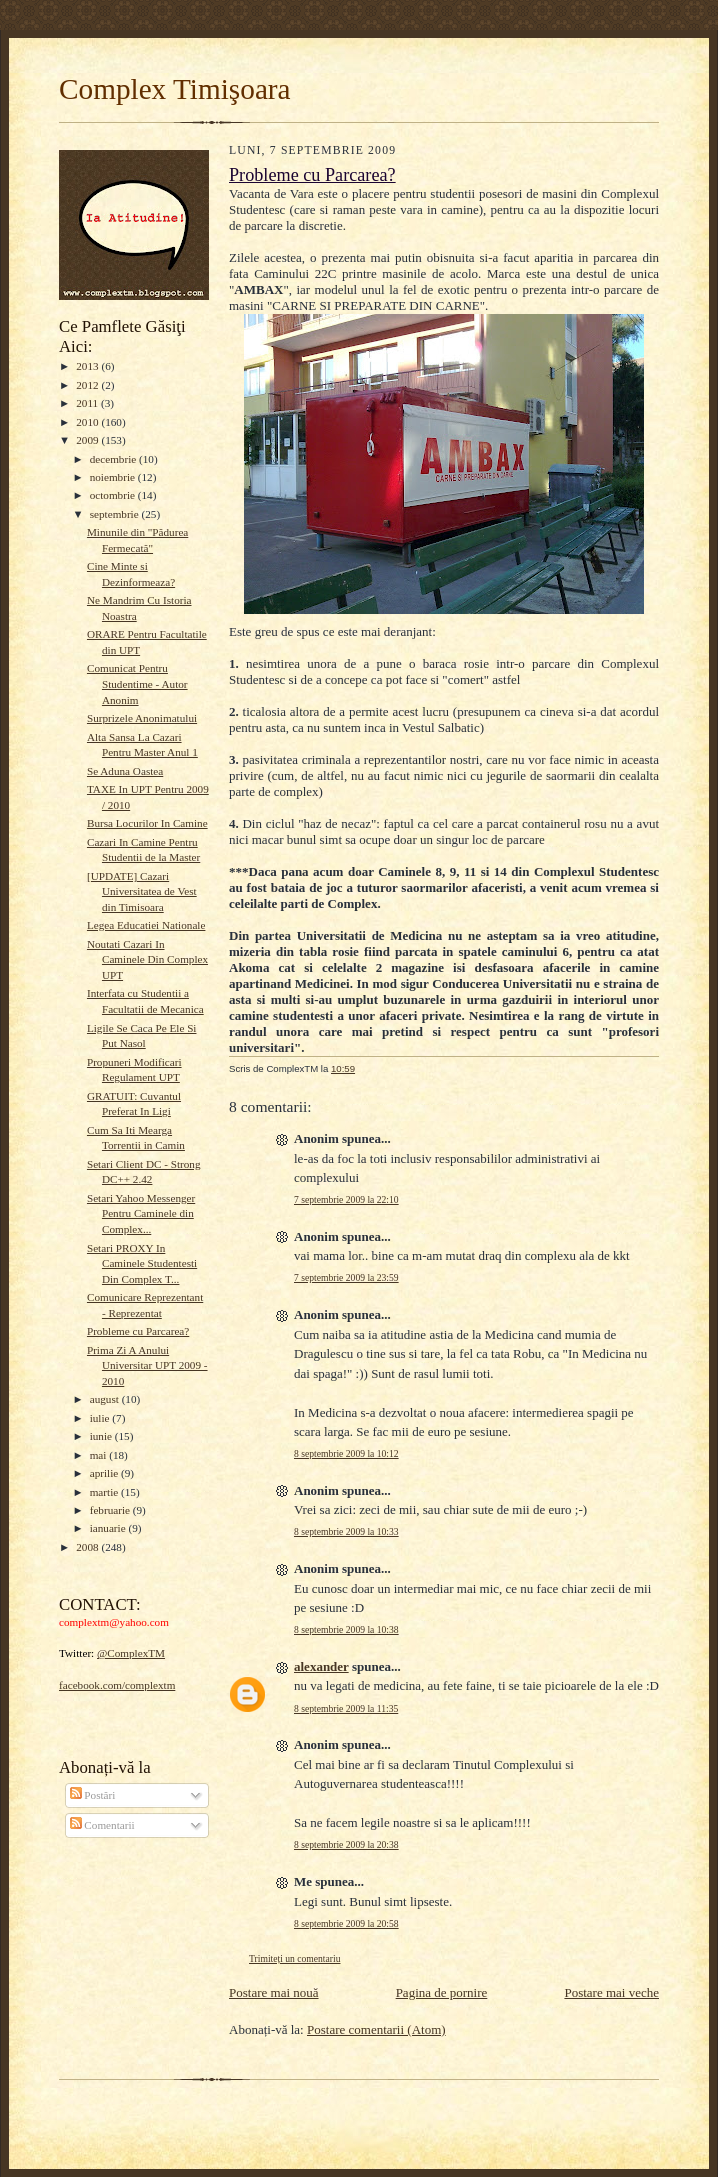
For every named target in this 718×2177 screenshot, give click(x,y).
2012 (88, 385)
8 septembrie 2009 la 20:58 (346, 1923)
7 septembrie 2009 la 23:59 (346, 1277)
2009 (88, 440)
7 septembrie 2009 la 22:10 (346, 1199)
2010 (88, 422)
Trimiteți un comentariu (294, 1958)
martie (105, 1492)
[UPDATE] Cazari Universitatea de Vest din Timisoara (142, 891)
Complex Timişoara (175, 89)
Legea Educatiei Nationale (146, 925)
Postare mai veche (611, 1992)
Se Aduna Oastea (125, 771)
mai (100, 1455)
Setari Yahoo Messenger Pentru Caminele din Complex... (141, 1213)
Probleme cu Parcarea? (138, 1331)
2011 (88, 403)
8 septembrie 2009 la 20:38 (346, 1844)
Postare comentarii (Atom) (376, 2029)
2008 (88, 1547)
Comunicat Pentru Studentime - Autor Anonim (137, 683)
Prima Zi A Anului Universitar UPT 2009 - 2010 (147, 1365)
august (106, 1399)
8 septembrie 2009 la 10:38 (346, 1629)
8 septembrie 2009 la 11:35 (346, 1708)
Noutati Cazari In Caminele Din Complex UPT (147, 959)
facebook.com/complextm (117, 1685)
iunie (102, 1436)
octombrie (114, 495)
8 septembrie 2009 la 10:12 (346, 1453)
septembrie (116, 514)
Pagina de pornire (442, 1992)
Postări (93, 1795)
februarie (111, 1510)
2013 (88, 366)
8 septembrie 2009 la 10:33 (346, 1531)
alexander (321, 1666)
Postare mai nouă (274, 1992)
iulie (101, 1418)
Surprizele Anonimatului (142, 718)
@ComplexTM (131, 1653)
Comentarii (102, 1825)
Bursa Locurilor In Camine (147, 823)
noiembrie (114, 477)
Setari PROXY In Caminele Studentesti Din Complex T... (142, 1263)
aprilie (105, 1473)
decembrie (114, 459)
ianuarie (109, 1528)
